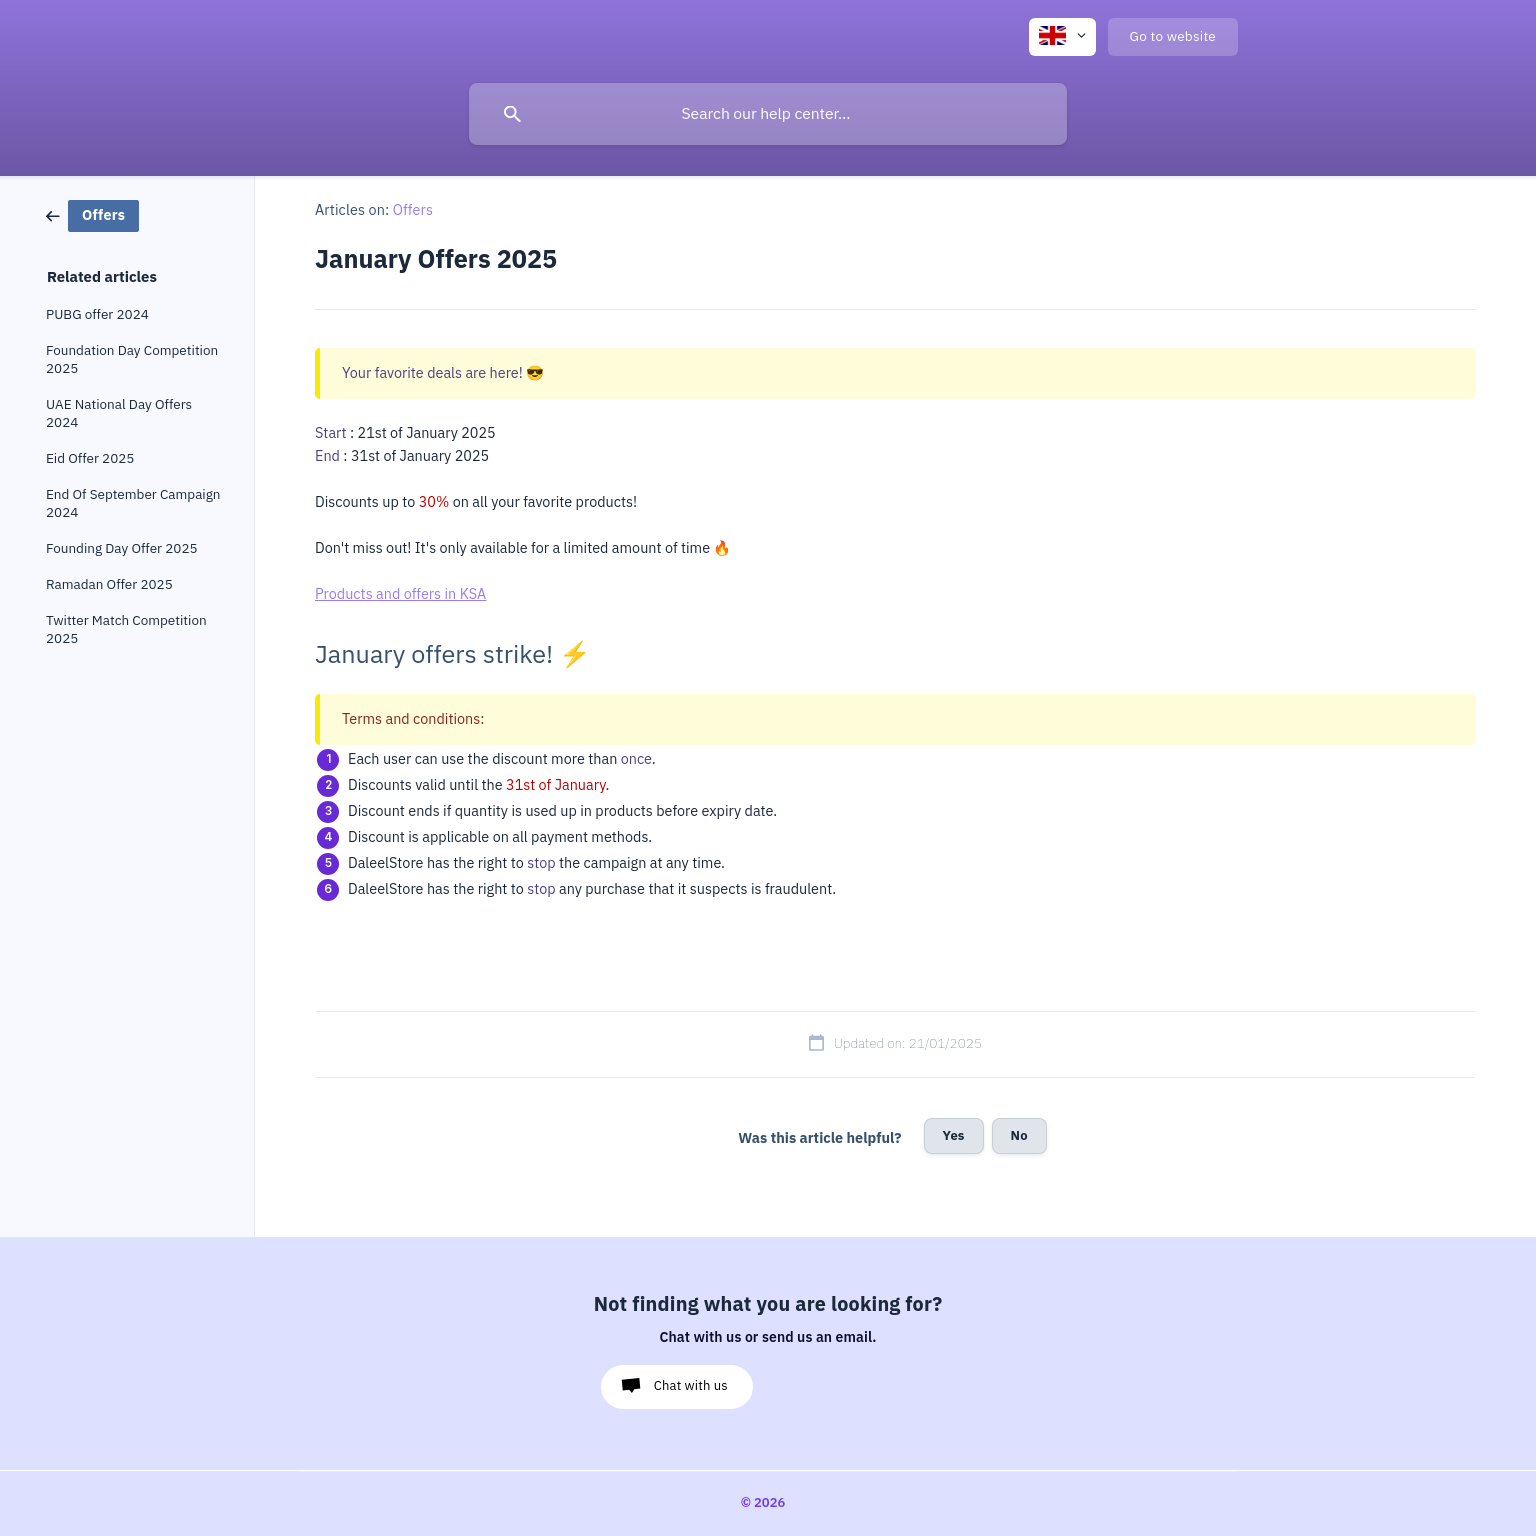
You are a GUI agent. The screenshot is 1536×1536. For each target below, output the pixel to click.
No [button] (1019, 1135)
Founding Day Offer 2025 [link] (122, 548)
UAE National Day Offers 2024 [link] (119, 413)
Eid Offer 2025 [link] (90, 458)
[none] (1062, 37)
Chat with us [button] (691, 1385)
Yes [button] (954, 1135)
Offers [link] (413, 210)
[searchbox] (768, 114)
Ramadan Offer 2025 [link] (109, 584)
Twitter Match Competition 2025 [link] (126, 629)
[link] (92, 214)
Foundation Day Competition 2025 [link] (132, 359)
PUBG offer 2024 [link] (97, 314)
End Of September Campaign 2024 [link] (133, 503)
